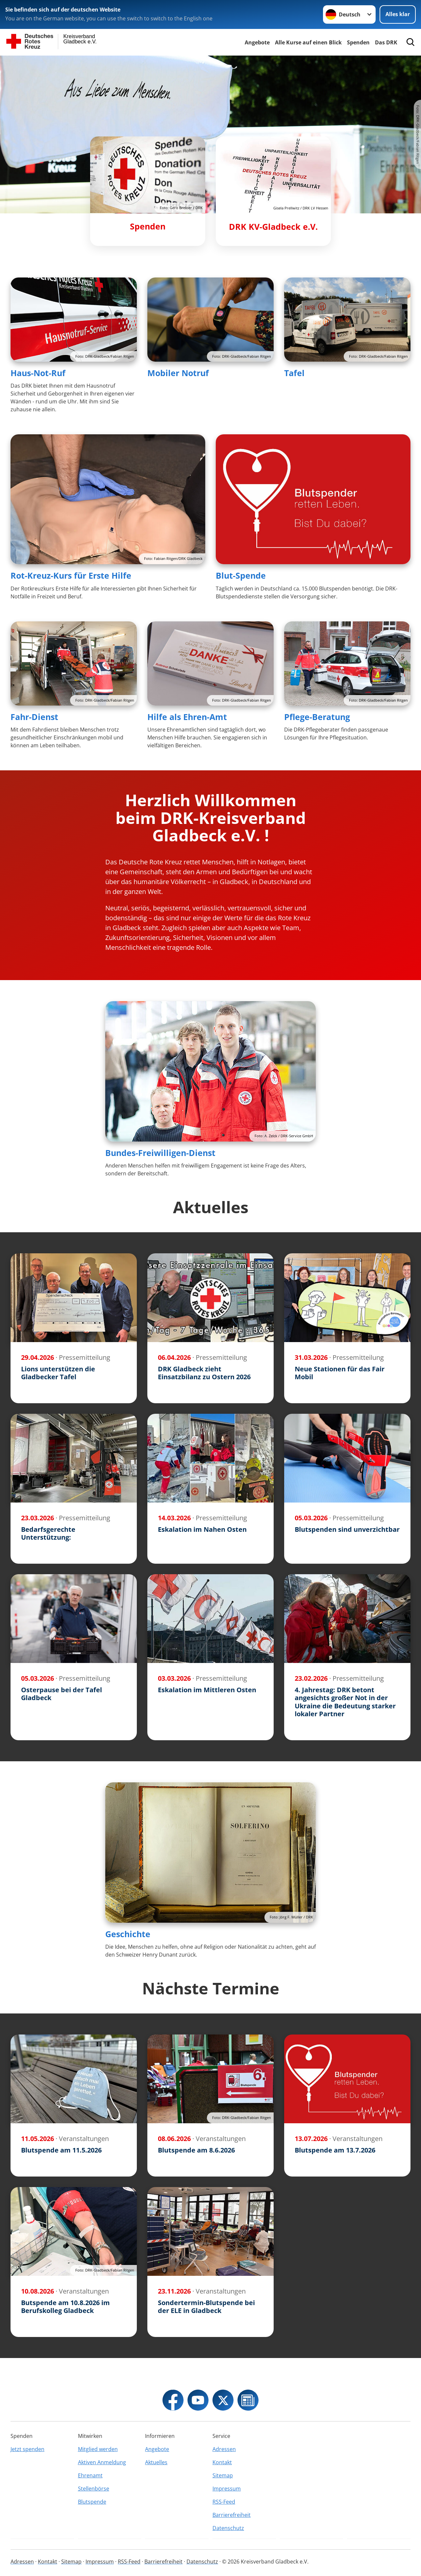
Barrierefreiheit (231, 2514)
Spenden (358, 42)
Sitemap (222, 2475)
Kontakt (222, 2462)
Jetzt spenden (27, 2449)
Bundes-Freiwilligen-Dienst (160, 1152)
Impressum (226, 2488)
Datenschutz (228, 2528)
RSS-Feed (223, 2501)
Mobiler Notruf (178, 372)
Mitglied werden (98, 2449)
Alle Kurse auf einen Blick (308, 42)
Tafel (294, 372)
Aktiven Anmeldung (102, 2462)
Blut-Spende (241, 575)
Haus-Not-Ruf (38, 372)
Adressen (224, 2449)
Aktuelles (156, 2462)
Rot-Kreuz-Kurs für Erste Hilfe (71, 575)
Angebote (257, 42)
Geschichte (127, 1933)
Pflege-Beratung (317, 716)
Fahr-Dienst (34, 716)
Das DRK (386, 42)
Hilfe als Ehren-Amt (187, 716)
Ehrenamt (90, 2475)
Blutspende (92, 2501)
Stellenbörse (93, 2488)
